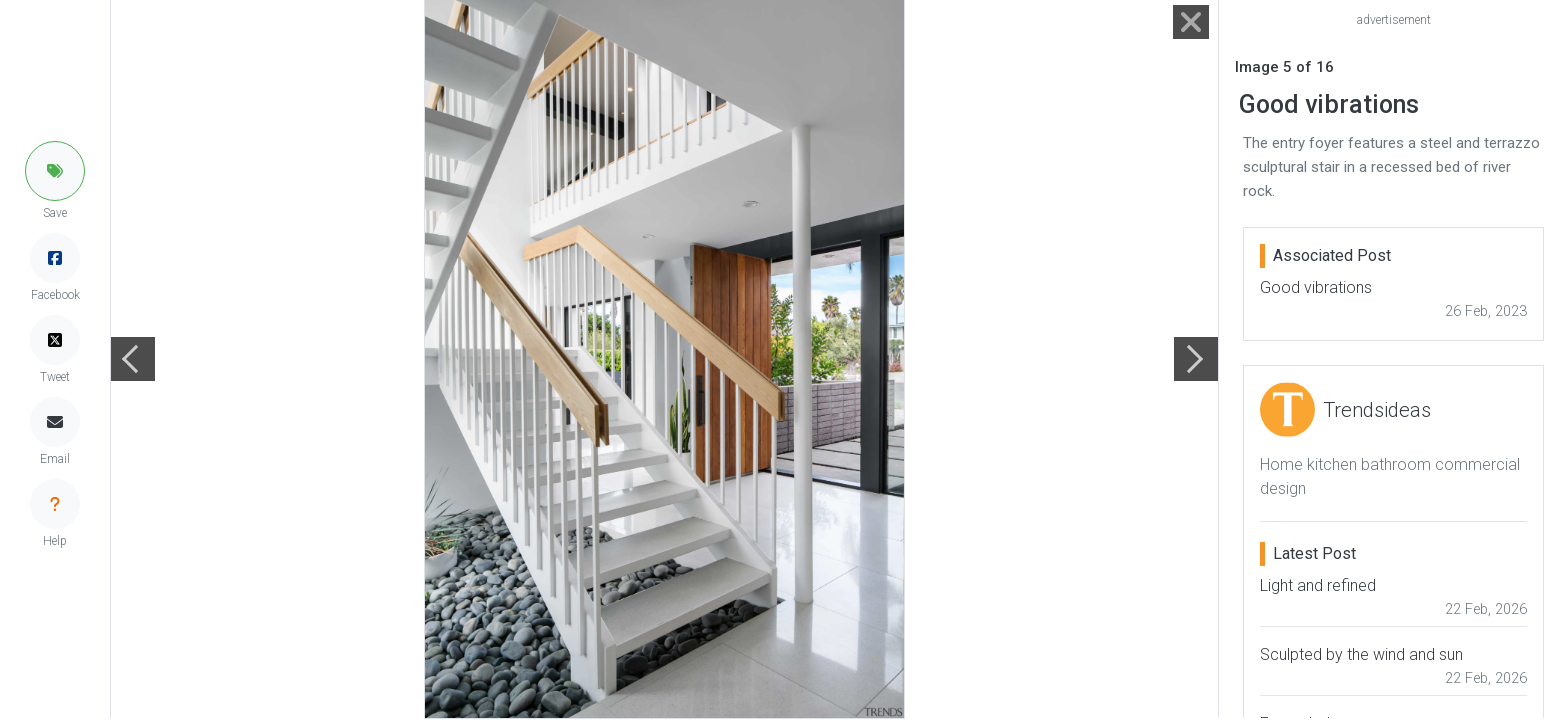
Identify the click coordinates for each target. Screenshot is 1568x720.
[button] (55, 171)
